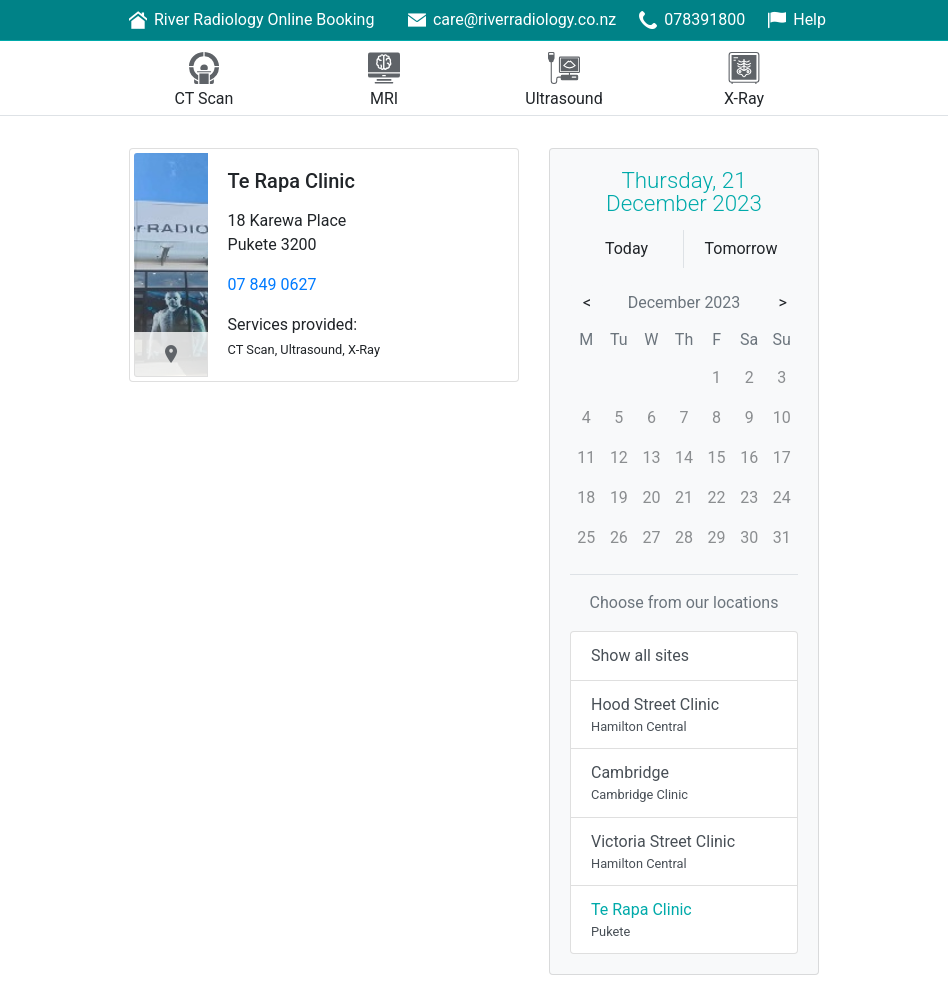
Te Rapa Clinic (291, 181)
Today (626, 248)
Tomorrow (741, 248)
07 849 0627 (272, 284)
